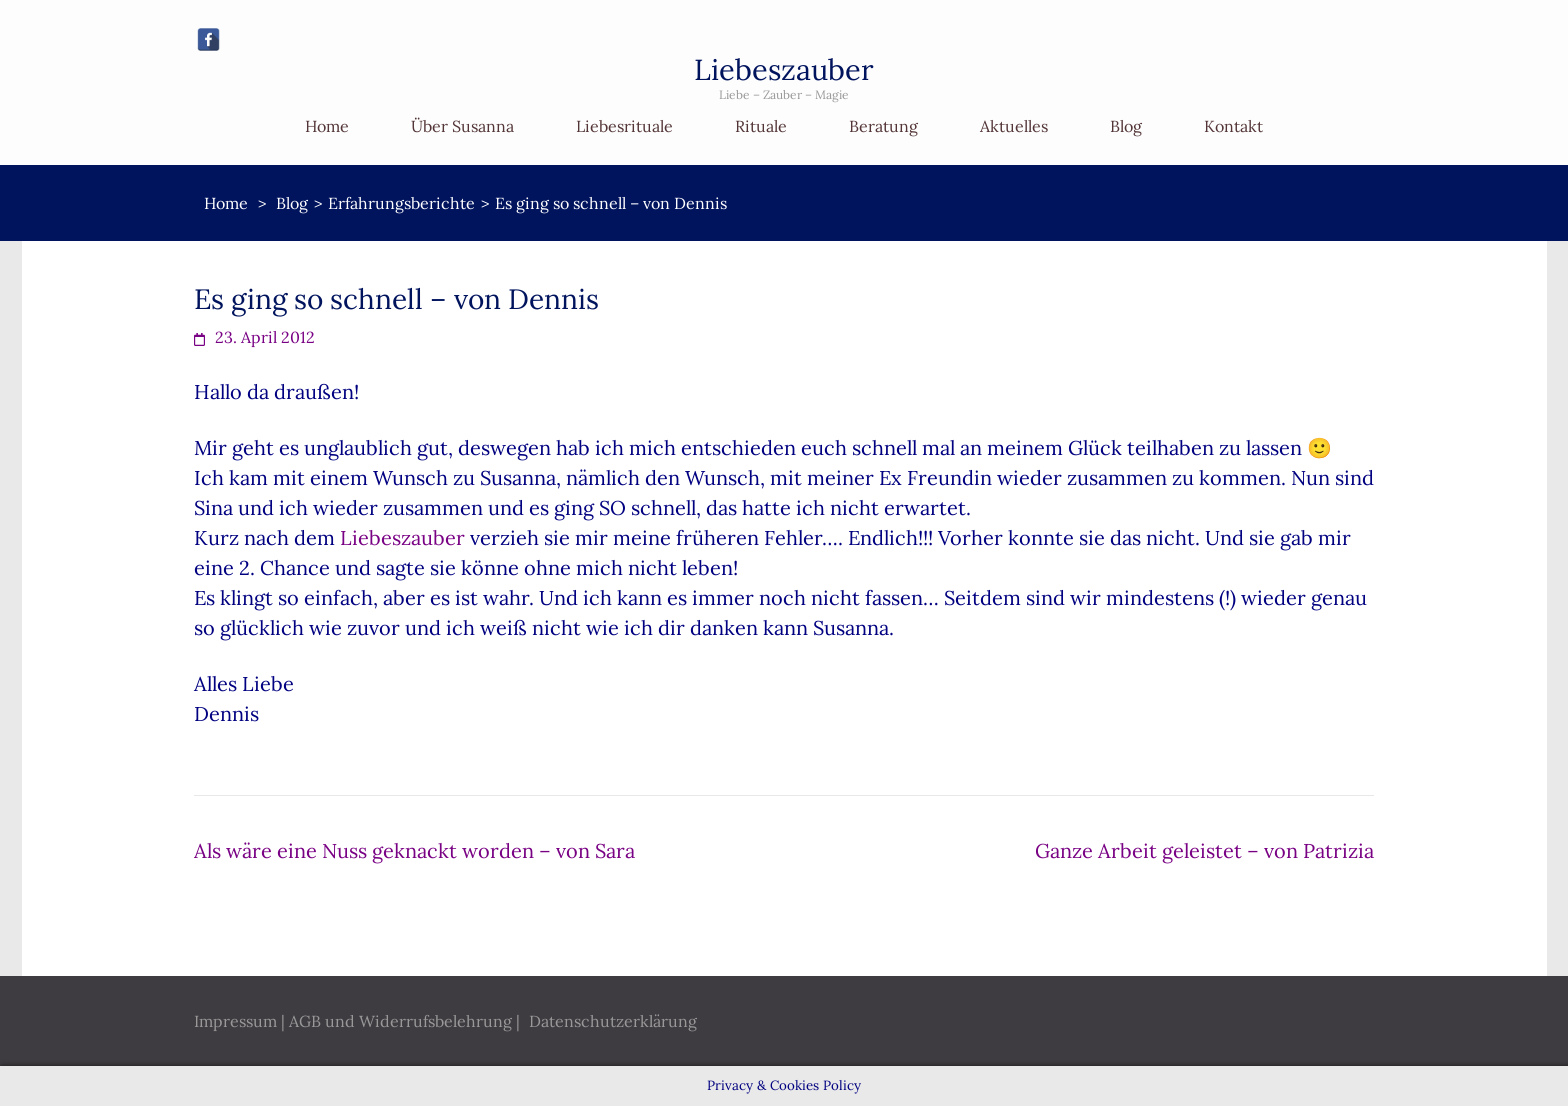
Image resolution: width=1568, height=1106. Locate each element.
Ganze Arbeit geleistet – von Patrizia (1204, 850)
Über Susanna (462, 126)
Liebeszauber (784, 69)
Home (327, 126)
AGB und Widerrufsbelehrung (400, 1021)
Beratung (883, 126)
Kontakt (1233, 126)
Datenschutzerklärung (613, 1021)
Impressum (235, 1021)
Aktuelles (1014, 126)
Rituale (761, 126)
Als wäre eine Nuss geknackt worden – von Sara (414, 850)
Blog (1126, 126)
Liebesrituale (624, 126)
